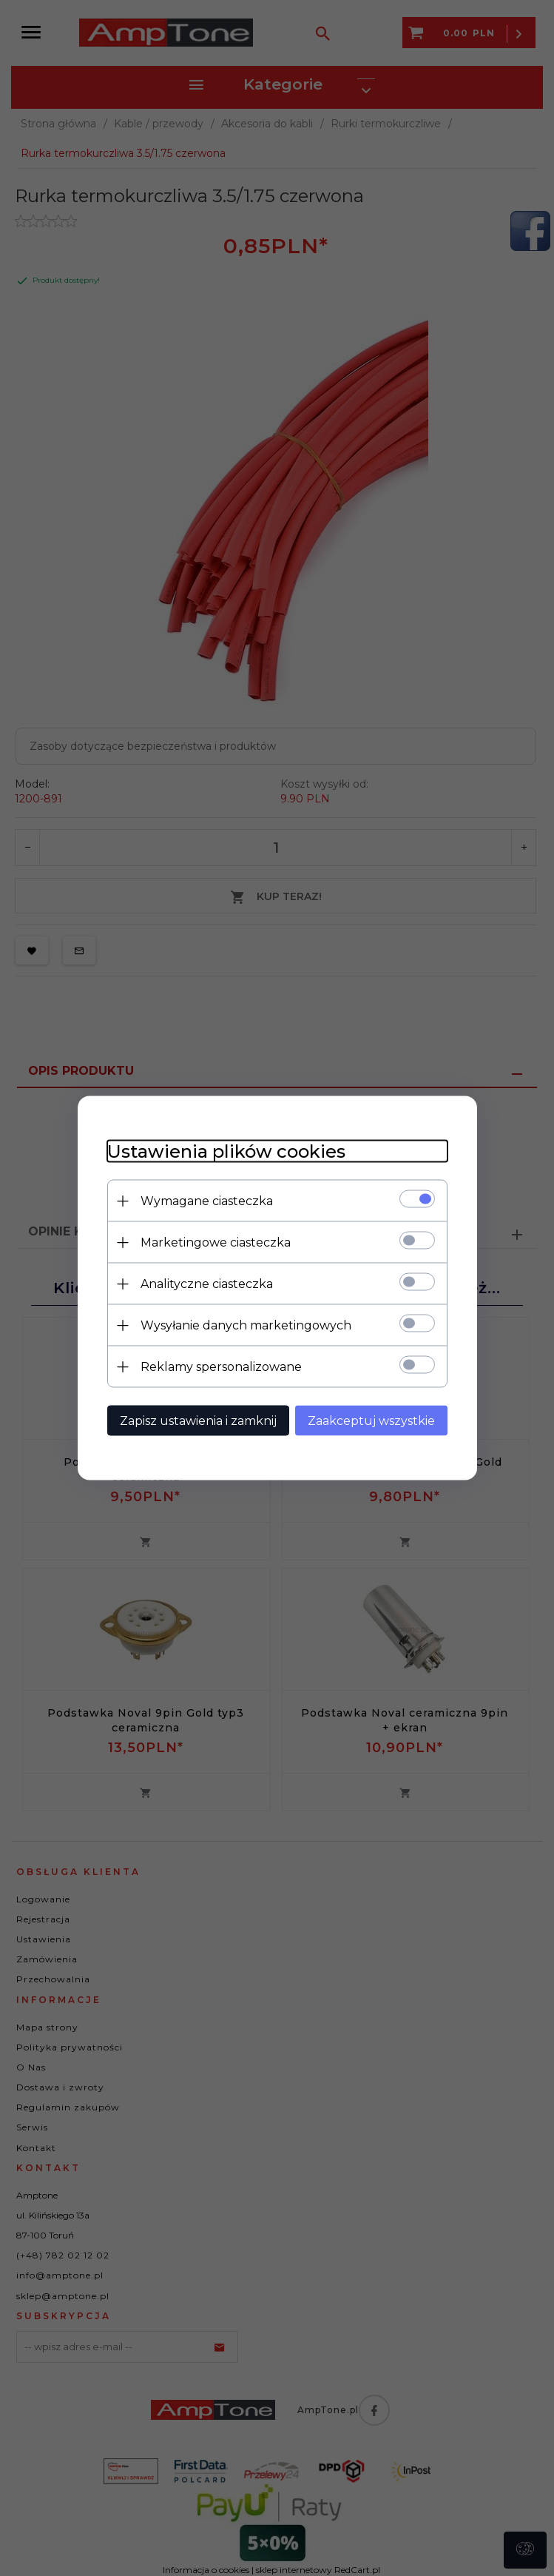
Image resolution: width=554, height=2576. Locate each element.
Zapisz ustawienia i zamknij (198, 1421)
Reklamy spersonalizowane (221, 1367)
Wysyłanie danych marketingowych (246, 1325)
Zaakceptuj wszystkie (371, 1421)
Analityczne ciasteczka (207, 1284)
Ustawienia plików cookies (226, 1151)
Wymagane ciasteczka (207, 1201)
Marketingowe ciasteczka (216, 1242)
